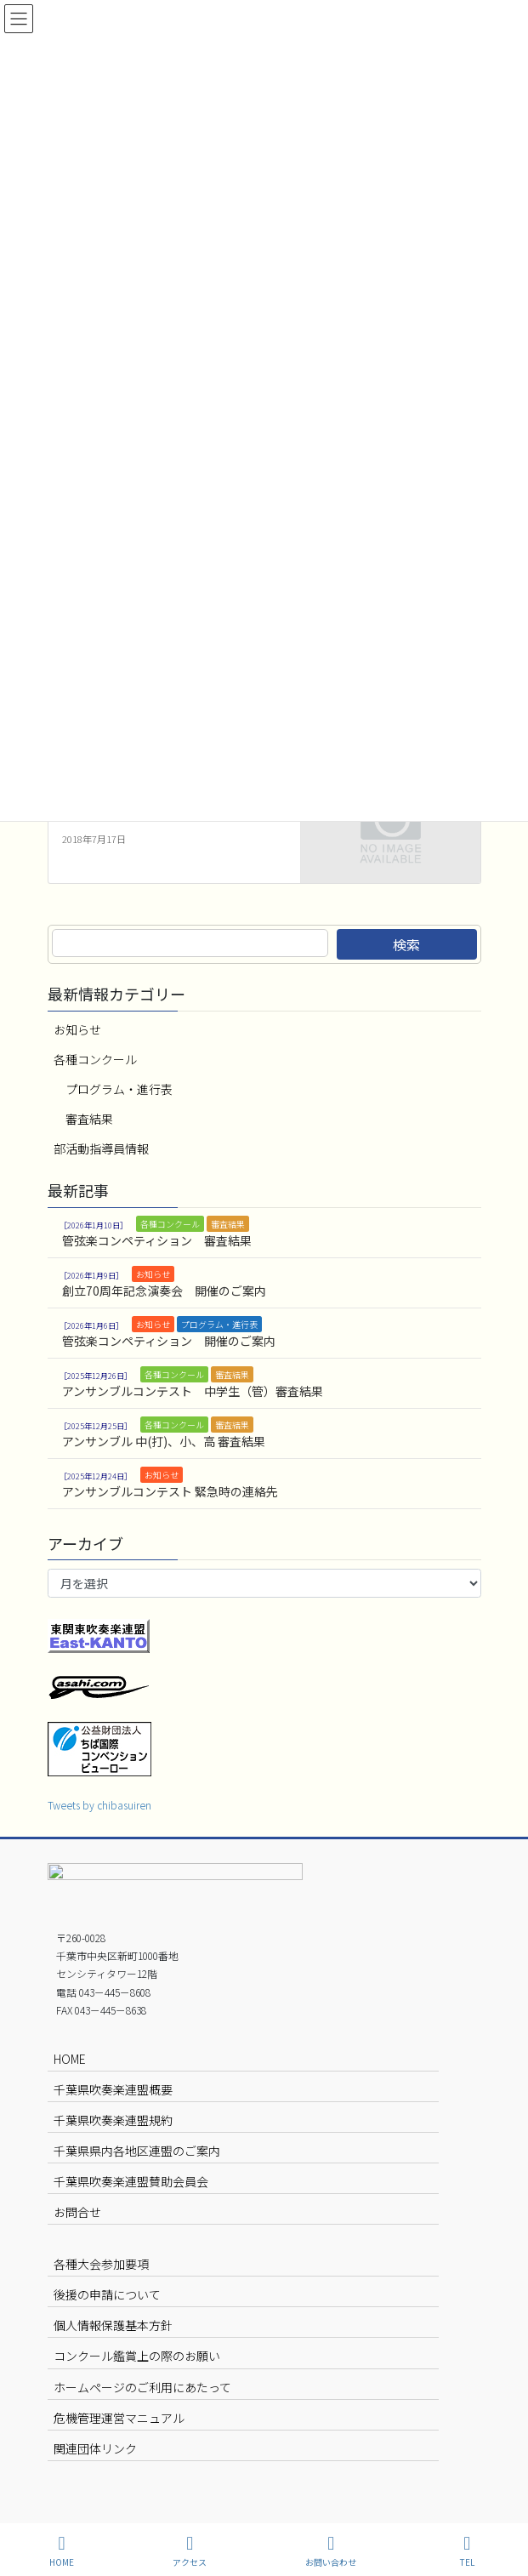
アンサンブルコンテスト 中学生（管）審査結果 (192, 1390)
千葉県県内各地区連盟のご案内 (137, 2150)
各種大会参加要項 (101, 2263)
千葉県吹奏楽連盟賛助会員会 (131, 2181)
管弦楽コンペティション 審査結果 (157, 1240)
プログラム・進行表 (119, 1088)
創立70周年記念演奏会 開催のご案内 (164, 1290)
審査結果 (89, 1118)
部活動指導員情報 (101, 1148)
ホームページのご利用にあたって (142, 2387)
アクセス (190, 2550)
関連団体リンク (95, 2448)
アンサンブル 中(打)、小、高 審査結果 (163, 1441)
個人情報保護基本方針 (113, 2325)
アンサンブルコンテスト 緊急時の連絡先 (170, 1491)
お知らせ (77, 1029)
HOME (70, 2058)
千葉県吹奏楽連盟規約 (113, 2120)
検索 (406, 944)
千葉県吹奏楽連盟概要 (113, 2089)
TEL (467, 2550)
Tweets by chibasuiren (99, 1805)
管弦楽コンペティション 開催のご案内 (168, 1340)
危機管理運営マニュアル (119, 2417)
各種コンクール (95, 1059)
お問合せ (77, 2211)
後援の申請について (107, 2294)
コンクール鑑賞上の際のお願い (137, 2355)
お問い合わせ (330, 2550)
